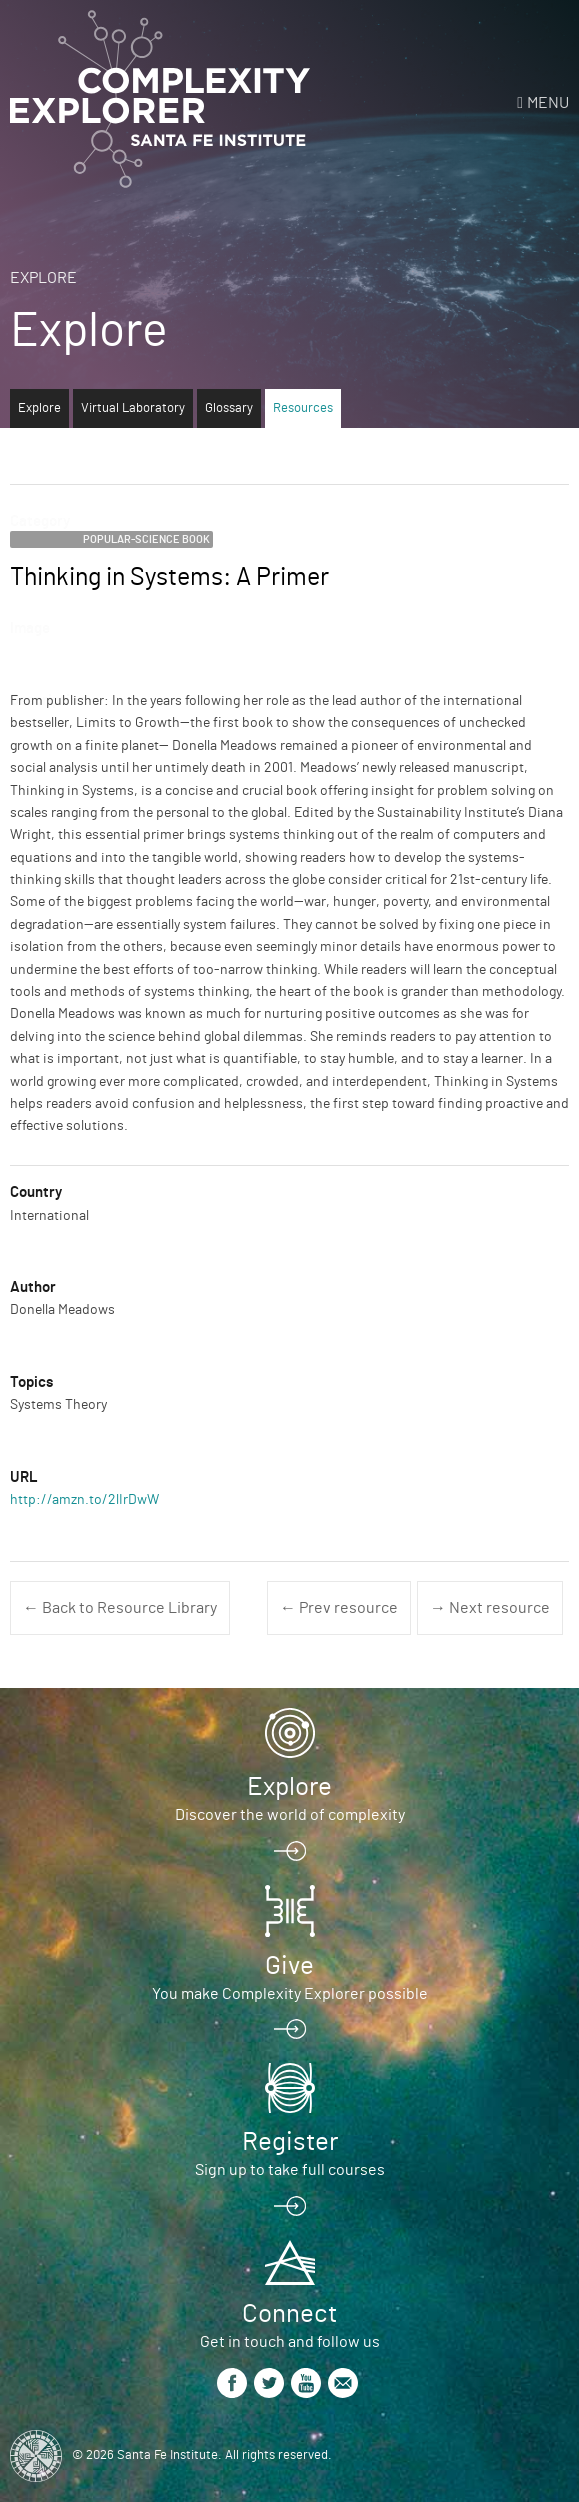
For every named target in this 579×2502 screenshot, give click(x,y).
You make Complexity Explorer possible (290, 1994)
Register (290, 2142)
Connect (289, 2314)
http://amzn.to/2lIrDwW (84, 1500)
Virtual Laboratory (133, 408)
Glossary (229, 408)
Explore (43, 278)
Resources (303, 408)
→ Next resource (490, 1608)
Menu (548, 103)
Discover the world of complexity (290, 1815)
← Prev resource (339, 1608)
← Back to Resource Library (120, 1608)
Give (289, 1966)
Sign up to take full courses (290, 2170)
